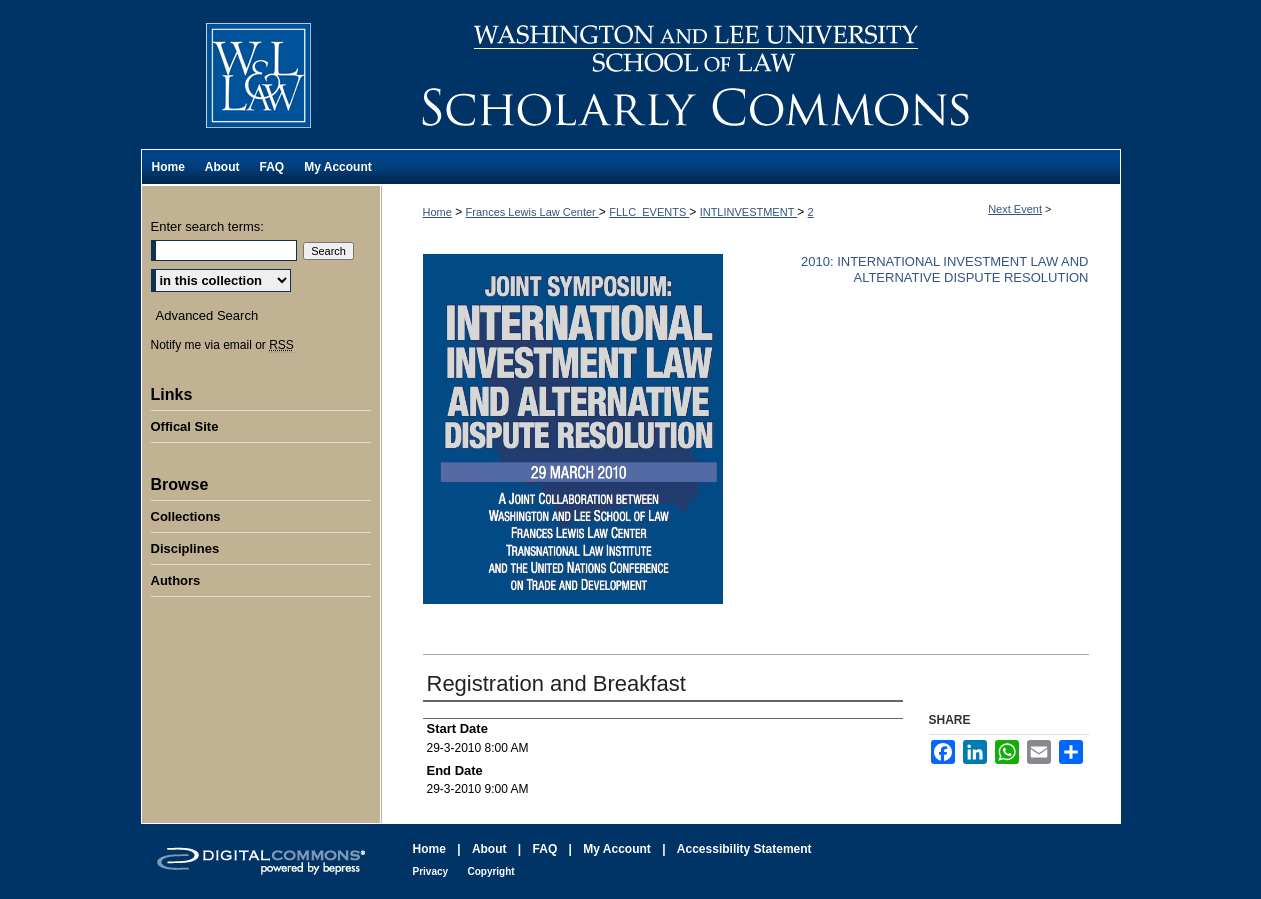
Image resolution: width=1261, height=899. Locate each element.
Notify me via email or (222, 345)
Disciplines (185, 548)
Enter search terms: (207, 226)
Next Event (1015, 209)
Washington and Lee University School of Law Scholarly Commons (751, 74)
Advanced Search (207, 315)
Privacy (431, 871)
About (489, 849)
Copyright (490, 871)
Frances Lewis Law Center (532, 212)
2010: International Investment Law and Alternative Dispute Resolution (945, 269)
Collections (186, 516)
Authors (176, 580)
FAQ (545, 849)
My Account (617, 849)
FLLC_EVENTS (649, 212)
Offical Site (185, 426)
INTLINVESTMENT (749, 212)
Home (437, 212)
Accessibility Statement (744, 849)
